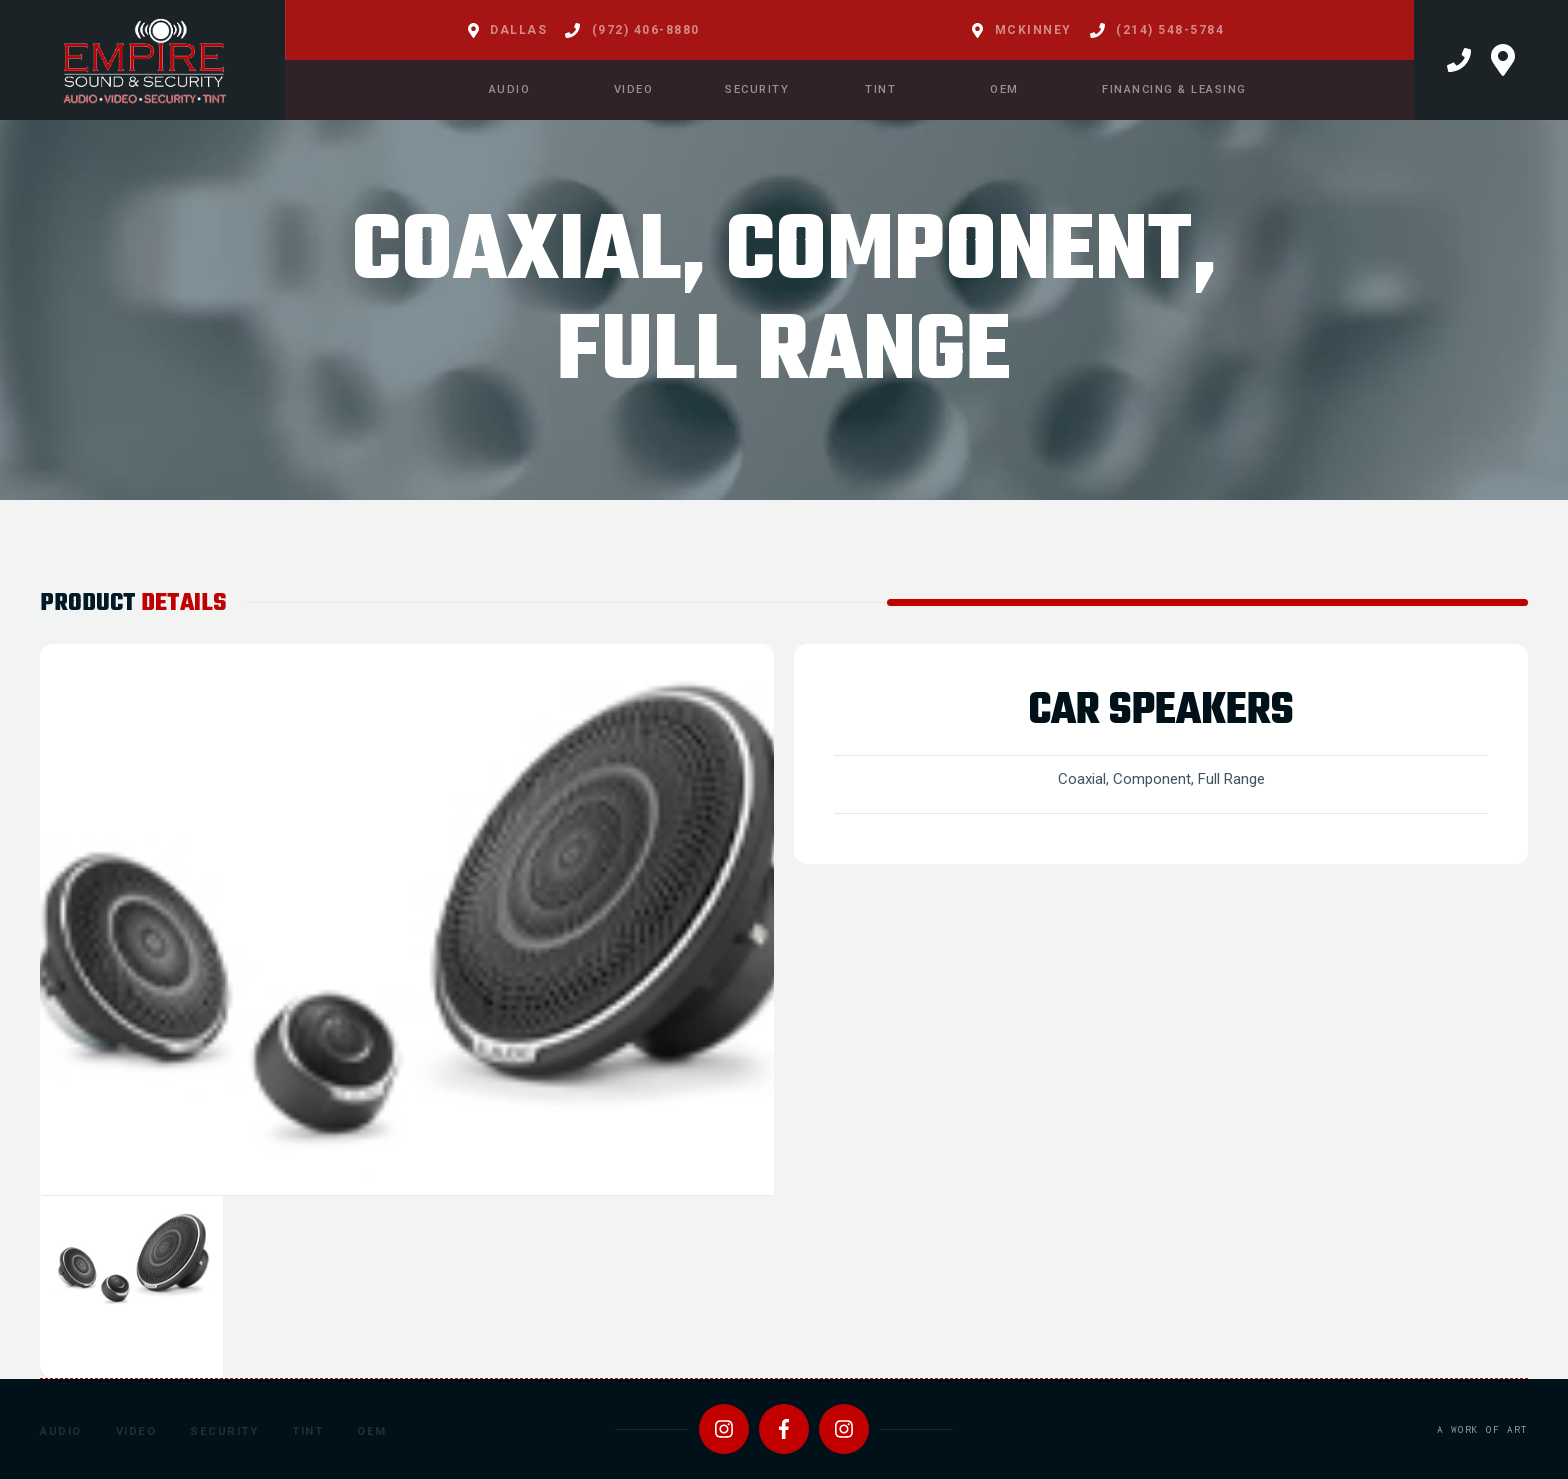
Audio (61, 1431)
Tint (307, 1431)
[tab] (131, 1287)
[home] (142, 60)
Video (136, 1431)
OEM (372, 1431)
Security (224, 1431)
